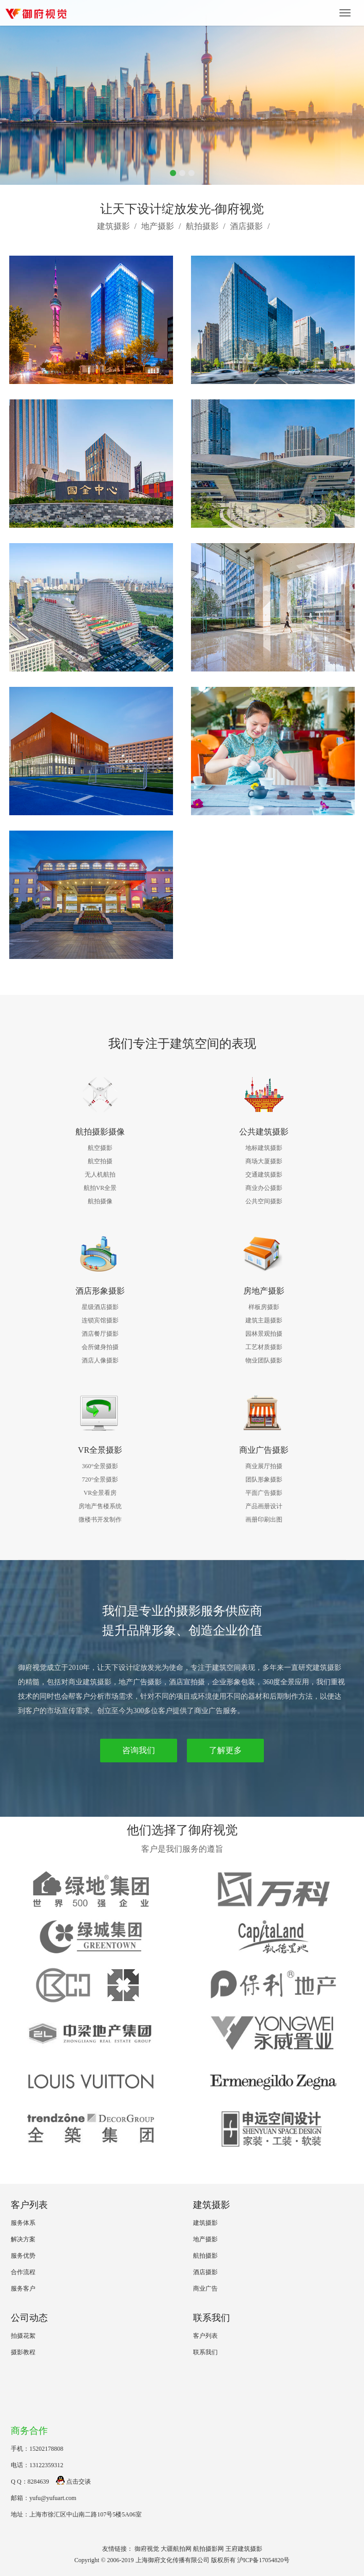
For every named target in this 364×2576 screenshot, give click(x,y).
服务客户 (23, 2288)
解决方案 (23, 2239)
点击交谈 (73, 2481)
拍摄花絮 (23, 2335)
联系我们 (205, 2352)
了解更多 (225, 1750)
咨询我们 (138, 1750)
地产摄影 (157, 226)
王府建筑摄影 (243, 2548)
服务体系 (23, 2222)
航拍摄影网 (208, 2548)
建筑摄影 (113, 226)
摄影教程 (23, 2352)
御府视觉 (147, 2548)
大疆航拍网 (176, 2548)
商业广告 (205, 2288)
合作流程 (23, 2272)
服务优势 (23, 2255)
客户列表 (205, 2335)
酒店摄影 (246, 226)
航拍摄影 (202, 226)
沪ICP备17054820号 (263, 2560)
